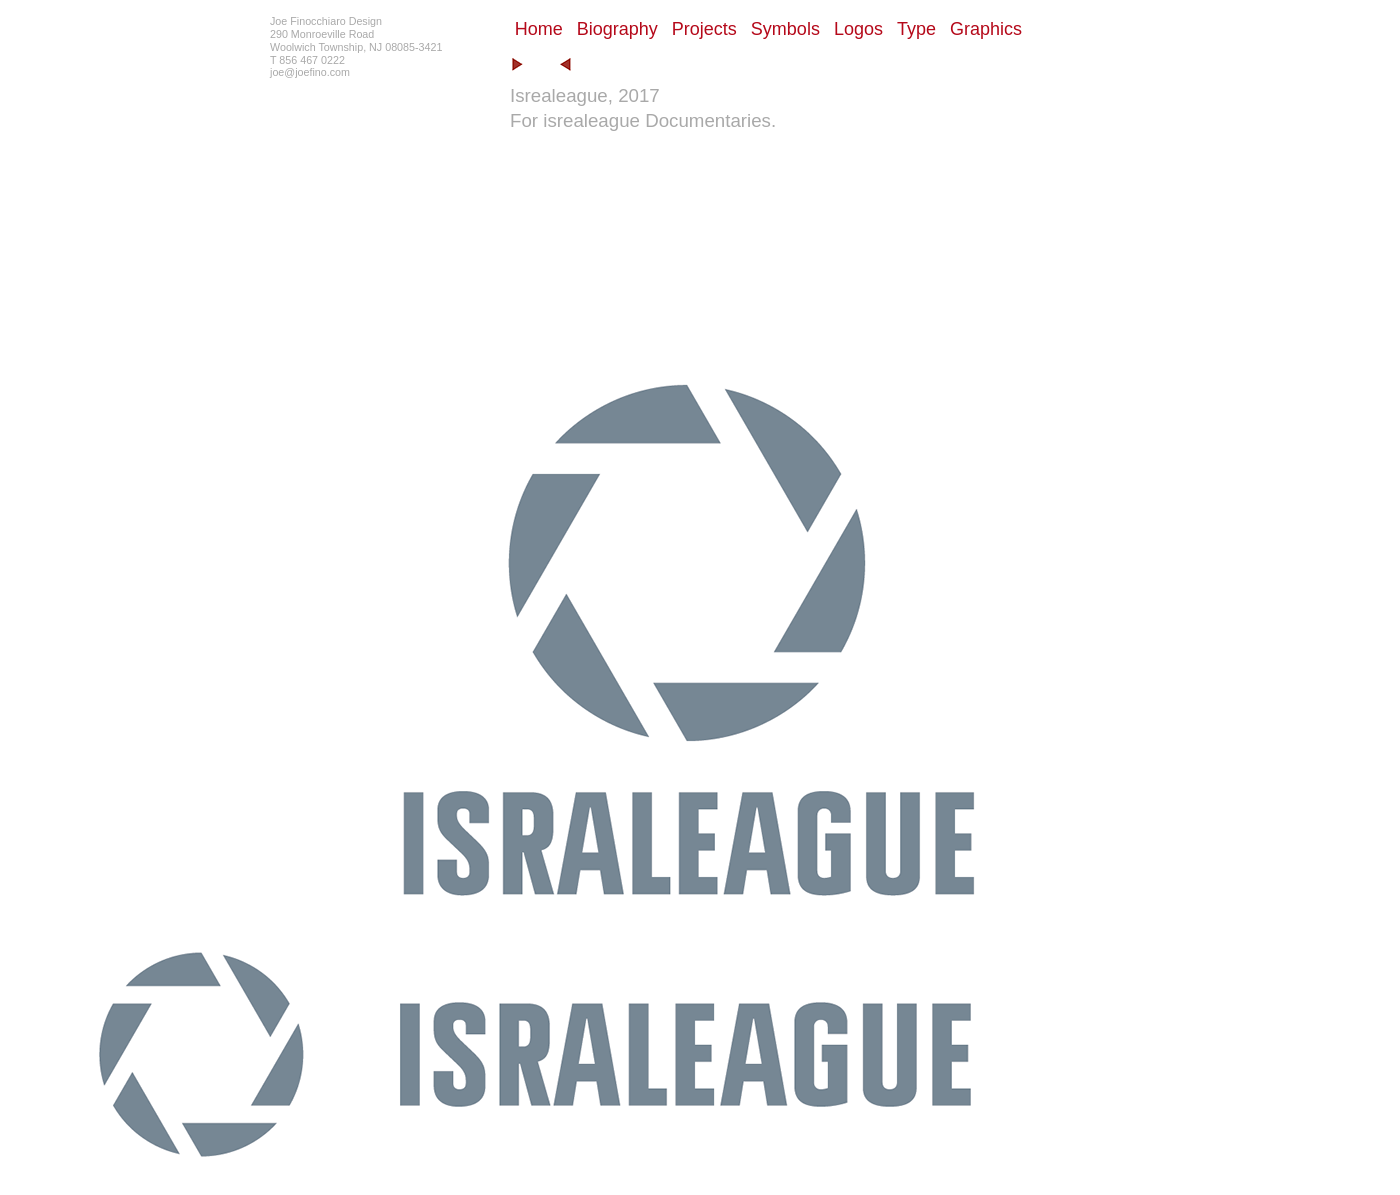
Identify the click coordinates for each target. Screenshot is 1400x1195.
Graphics (986, 29)
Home (539, 29)
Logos (858, 29)
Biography (617, 29)
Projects (704, 29)
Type (916, 29)
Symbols (785, 29)
